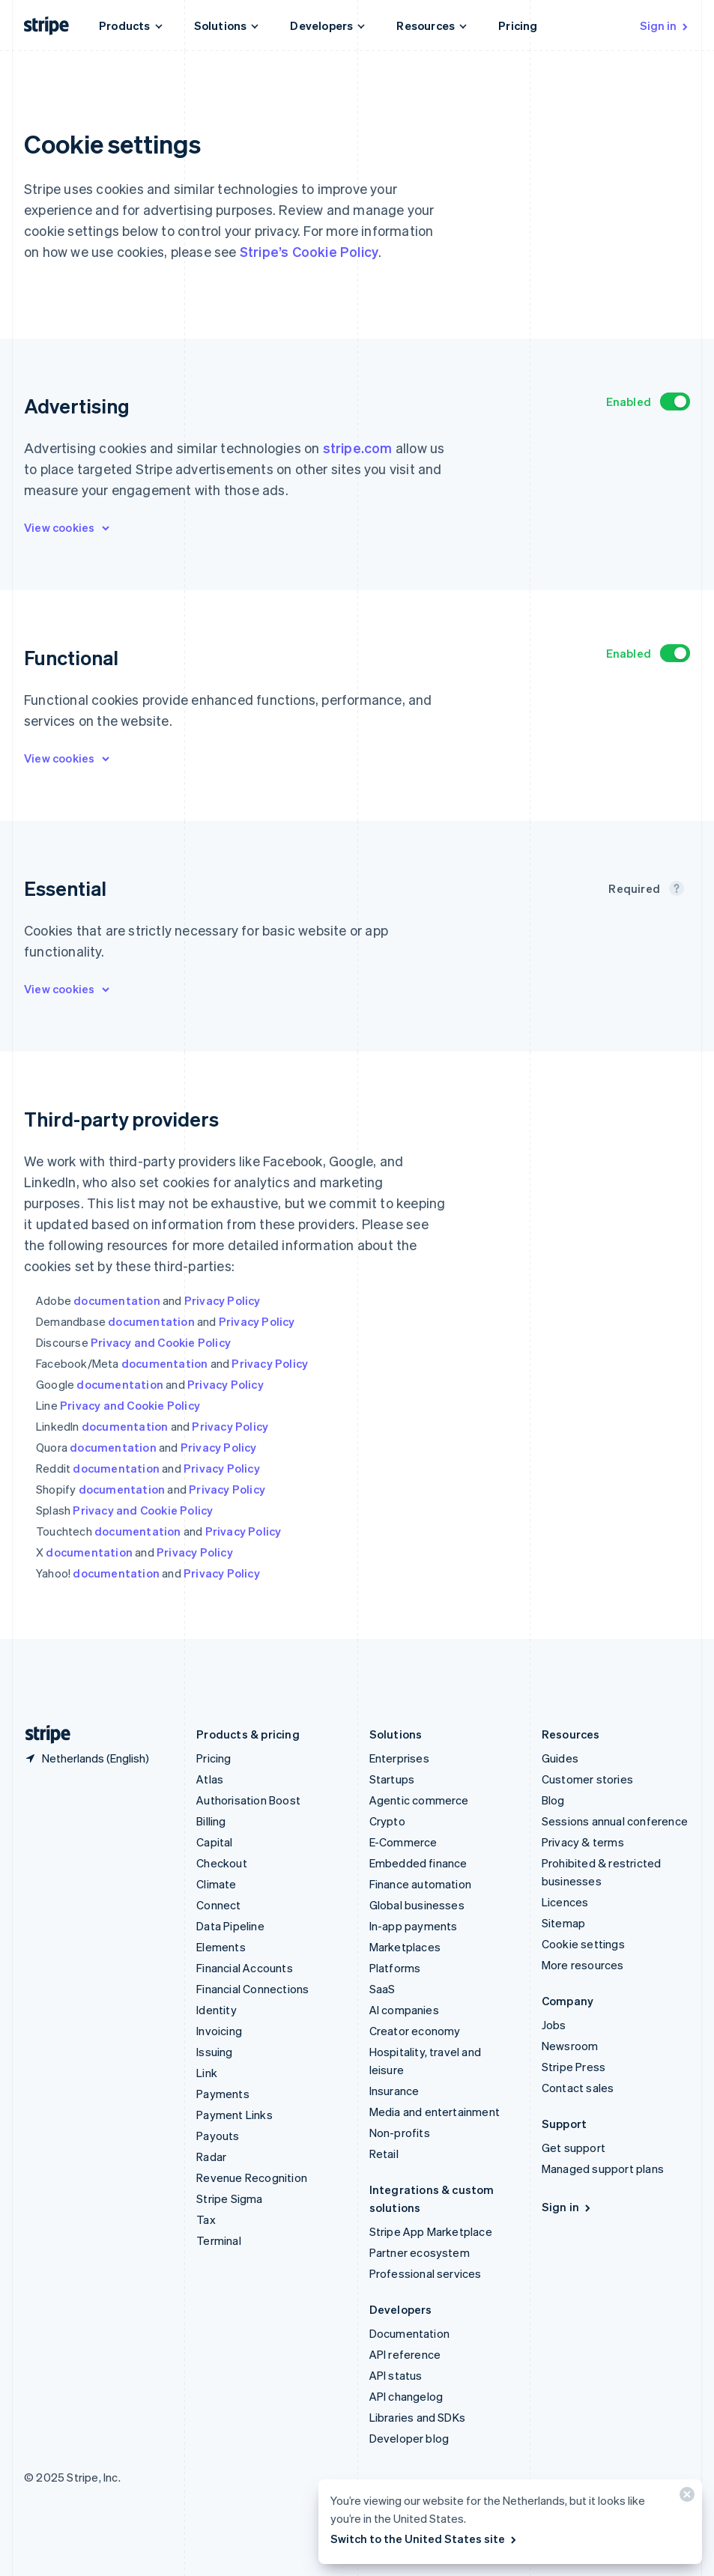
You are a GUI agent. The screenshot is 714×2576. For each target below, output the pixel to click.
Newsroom (570, 2045)
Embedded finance (418, 1862)
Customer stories (587, 1779)
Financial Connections (252, 1988)
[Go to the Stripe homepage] (41, 1734)
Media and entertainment (434, 2111)
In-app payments (413, 1925)
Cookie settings (583, 1943)
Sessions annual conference (615, 1820)
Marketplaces (405, 1946)
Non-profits (399, 2132)
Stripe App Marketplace (430, 2231)
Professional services (425, 2273)
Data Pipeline (230, 1925)
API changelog (406, 2396)
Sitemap (563, 1922)
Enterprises (399, 1758)
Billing (211, 1820)
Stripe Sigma (229, 2198)
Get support (573, 2147)
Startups (392, 1779)
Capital (214, 1841)
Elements (221, 1946)
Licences (565, 1901)
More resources (583, 1964)
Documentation (409, 2333)
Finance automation (420, 1883)
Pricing (517, 25)
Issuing (214, 2051)
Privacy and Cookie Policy (161, 1342)
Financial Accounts (244, 1967)
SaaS (382, 1988)
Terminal (218, 2240)
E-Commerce (403, 1841)
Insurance (394, 2090)
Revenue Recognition (251, 2177)
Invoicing (219, 2030)
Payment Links (234, 2114)
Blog (553, 1799)
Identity (216, 2009)
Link (206, 2072)
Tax (206, 2219)
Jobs (554, 2024)
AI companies (404, 2009)
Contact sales (578, 2087)
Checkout (221, 1862)
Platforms (395, 1967)
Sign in (665, 25)
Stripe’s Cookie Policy (309, 251)
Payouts (217, 2135)
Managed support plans (603, 2168)
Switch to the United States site (424, 2538)
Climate (216, 1883)
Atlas (209, 1779)
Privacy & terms (583, 1841)
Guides (560, 1758)
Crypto (387, 1820)
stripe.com (358, 447)
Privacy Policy (222, 1300)
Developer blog (409, 2438)
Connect (218, 1904)
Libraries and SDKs (417, 2417)
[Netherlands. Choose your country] (86, 1758)
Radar (211, 2156)
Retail (384, 2153)
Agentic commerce (419, 1799)
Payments (222, 2093)
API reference (405, 2354)
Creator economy (415, 2030)
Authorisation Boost (248, 1799)
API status (396, 2375)
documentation (116, 1300)
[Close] (685, 2497)
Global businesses (417, 1904)
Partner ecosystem (419, 2252)
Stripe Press (573, 2066)
